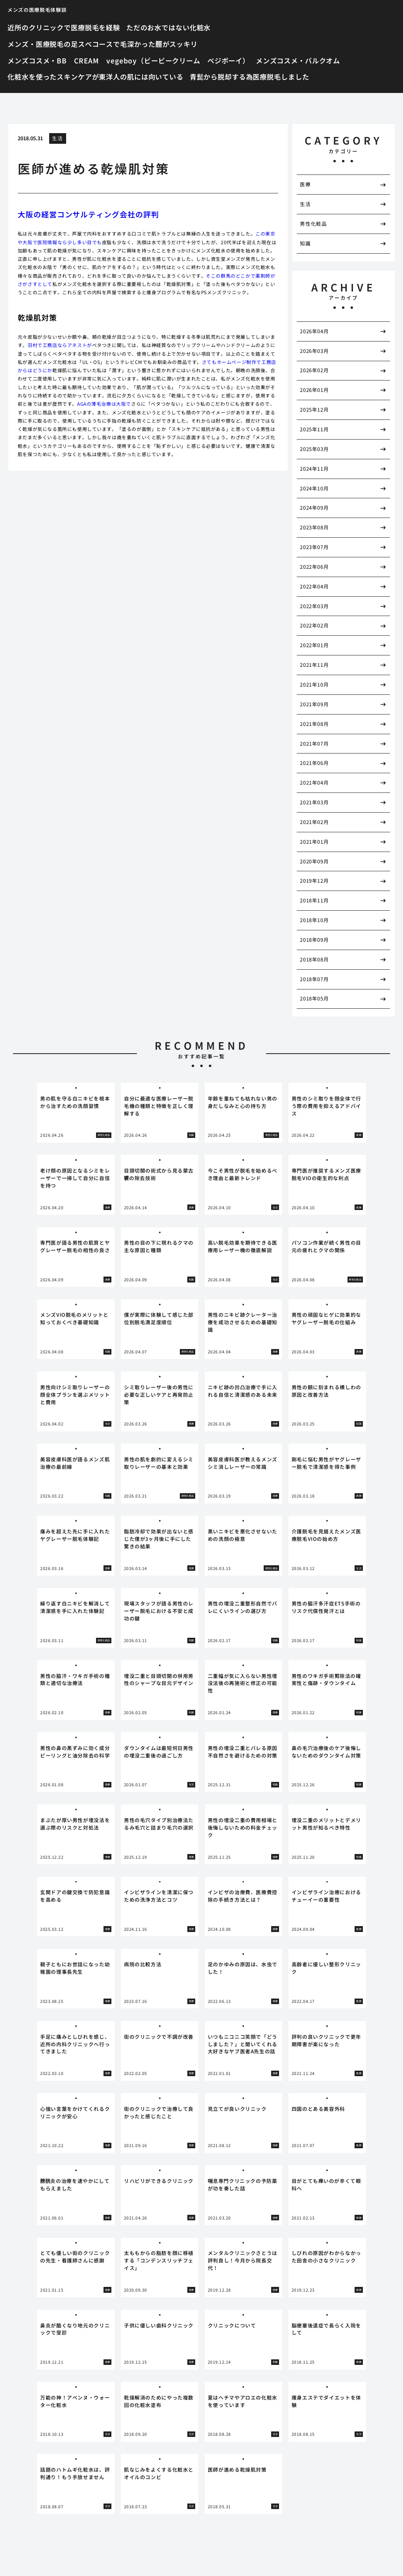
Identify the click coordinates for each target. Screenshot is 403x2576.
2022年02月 (314, 625)
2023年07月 (314, 547)
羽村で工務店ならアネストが (60, 344)
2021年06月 (314, 762)
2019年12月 (314, 880)
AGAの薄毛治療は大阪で (104, 403)
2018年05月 (314, 998)
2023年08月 (314, 527)
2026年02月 (314, 370)
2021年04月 (314, 782)
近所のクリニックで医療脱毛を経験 (63, 27)
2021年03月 (314, 802)
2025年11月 (314, 429)
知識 (305, 243)
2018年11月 (314, 900)
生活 (57, 138)
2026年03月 (314, 350)
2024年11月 (314, 468)
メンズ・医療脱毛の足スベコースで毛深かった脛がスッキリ (102, 44)
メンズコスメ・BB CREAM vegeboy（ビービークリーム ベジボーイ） (128, 60)
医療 (305, 184)
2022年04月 (314, 586)
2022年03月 (314, 606)
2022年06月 (314, 566)
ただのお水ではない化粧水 (168, 27)
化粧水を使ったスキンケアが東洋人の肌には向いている (95, 77)
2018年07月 (314, 979)
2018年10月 (314, 920)
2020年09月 (314, 861)
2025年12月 (314, 409)
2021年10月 (314, 684)
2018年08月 (314, 959)
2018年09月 (314, 939)
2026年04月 (314, 331)
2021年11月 (314, 664)
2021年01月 (314, 841)
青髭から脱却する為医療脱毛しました (249, 77)
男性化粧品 (313, 223)
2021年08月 (314, 724)
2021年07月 (314, 743)
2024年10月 (314, 488)
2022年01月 (314, 645)
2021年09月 (314, 704)
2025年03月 (314, 449)
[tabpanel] (76, 1113)
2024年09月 (314, 507)
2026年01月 (314, 389)
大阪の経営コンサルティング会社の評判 (88, 214)
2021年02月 (314, 822)
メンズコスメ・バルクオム (298, 60)
